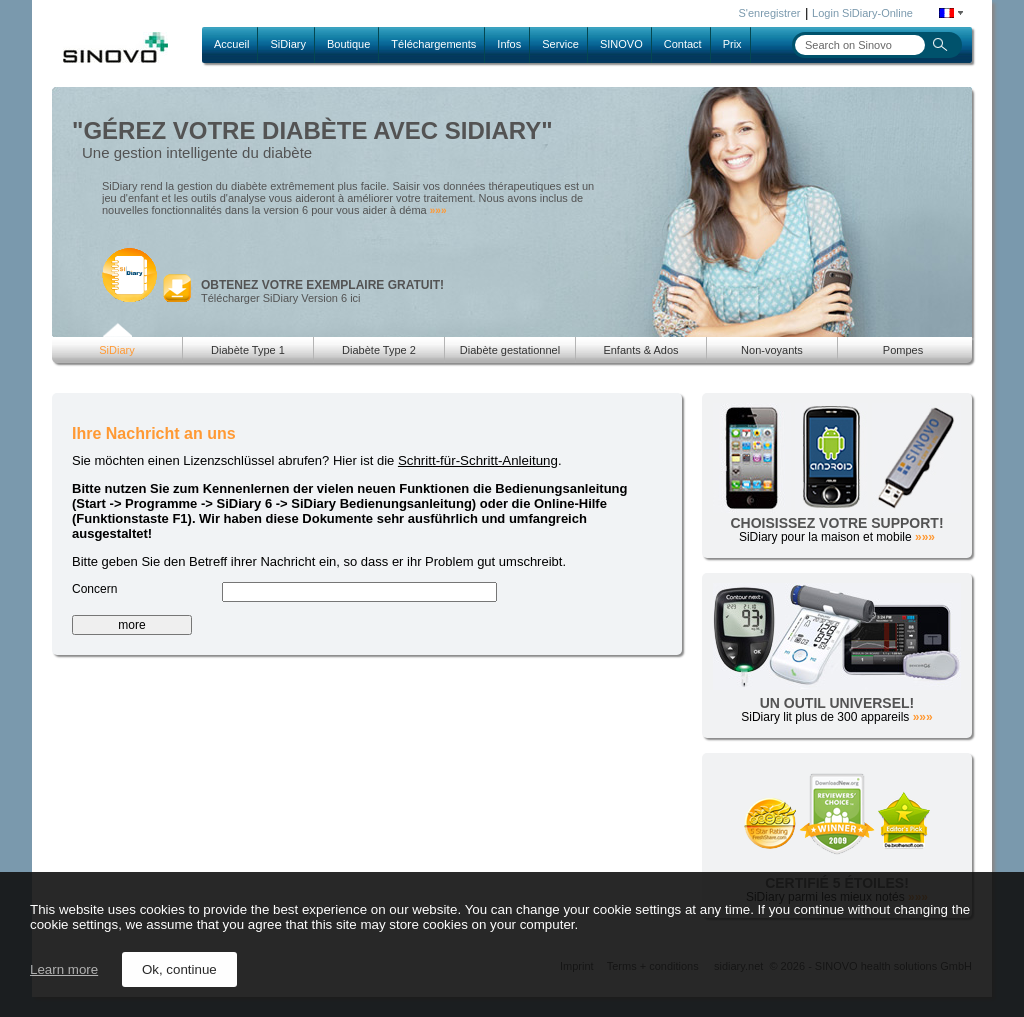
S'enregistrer (770, 13)
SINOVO (621, 44)
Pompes (903, 350)
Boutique (348, 44)
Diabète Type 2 (379, 350)
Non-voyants (772, 350)
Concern (94, 589)
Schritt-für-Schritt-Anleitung (478, 460)
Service (560, 44)
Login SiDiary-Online (862, 13)
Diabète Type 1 (248, 350)
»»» (438, 210)
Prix (732, 44)
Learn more (64, 969)
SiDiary (287, 44)
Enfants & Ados (640, 350)
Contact (683, 44)
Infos (509, 44)
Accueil (231, 44)
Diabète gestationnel (510, 350)
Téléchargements (433, 44)
